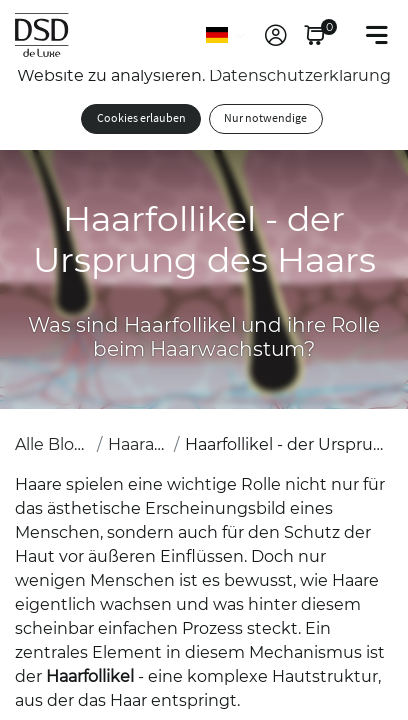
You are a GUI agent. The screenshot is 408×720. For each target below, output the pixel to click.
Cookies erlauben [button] (141, 118)
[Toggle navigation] (377, 35)
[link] (276, 35)
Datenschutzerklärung (300, 75)
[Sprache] (227, 35)
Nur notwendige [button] (265, 118)
